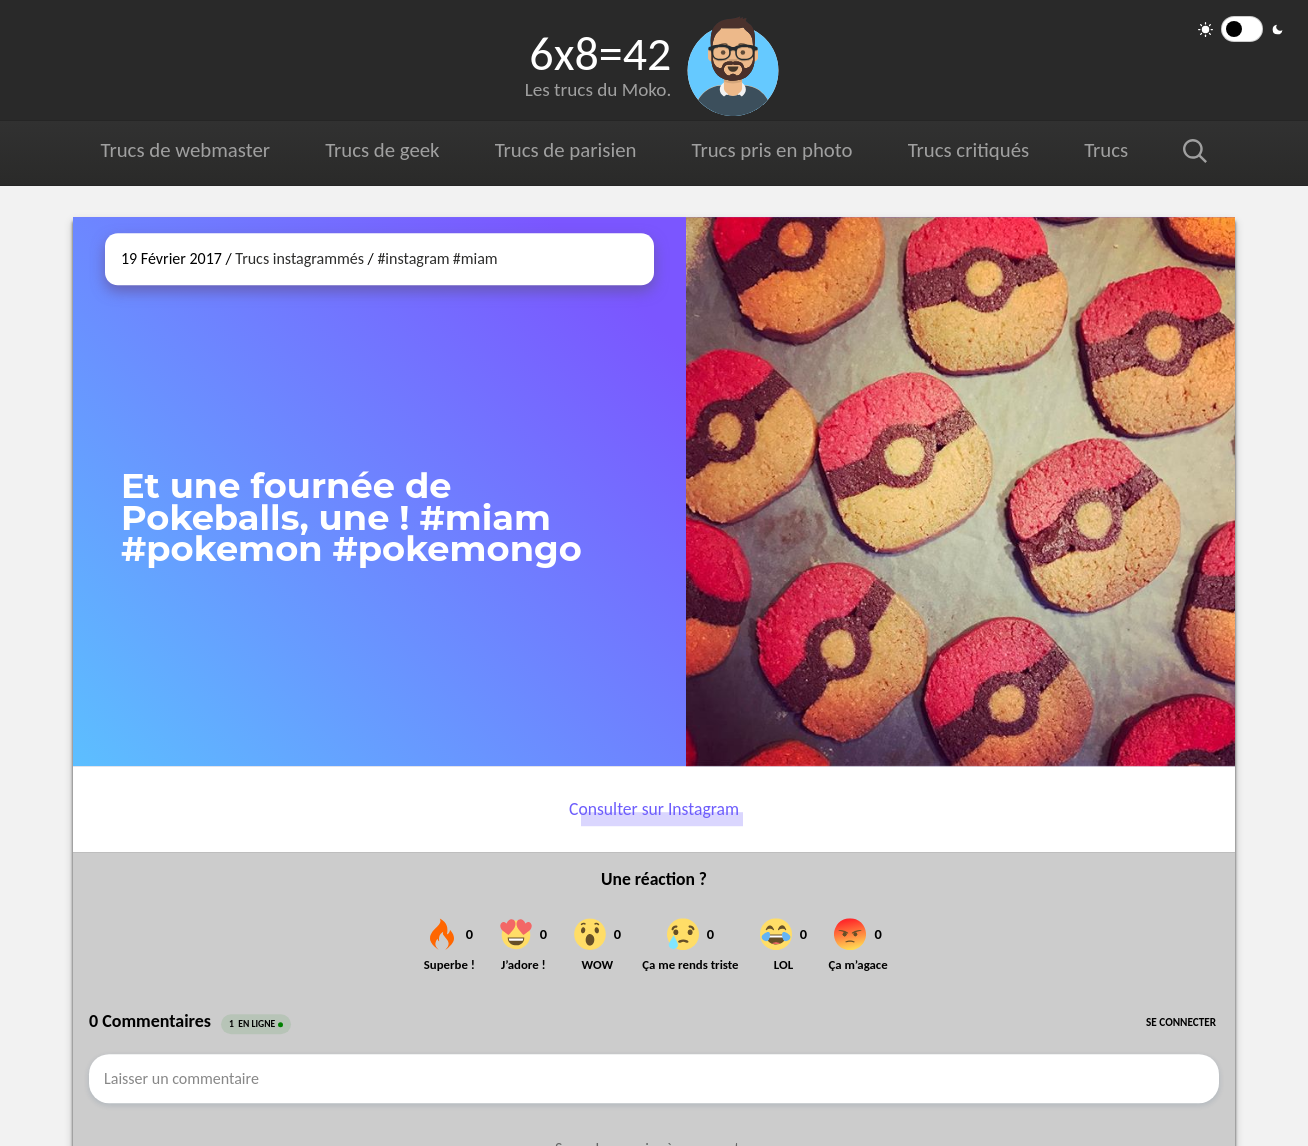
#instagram (413, 258)
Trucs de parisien (566, 150)
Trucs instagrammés (299, 258)
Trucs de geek (382, 150)
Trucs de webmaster (185, 150)
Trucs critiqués (968, 150)
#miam (475, 258)
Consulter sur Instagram (654, 809)
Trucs (1106, 150)
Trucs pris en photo (772, 150)
